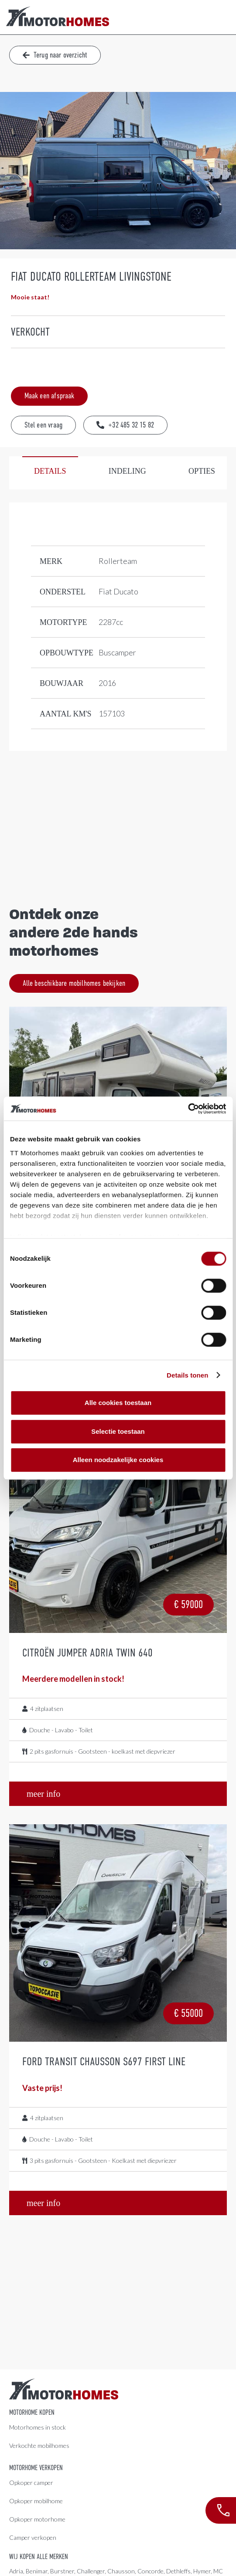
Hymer (202, 2571)
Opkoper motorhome (37, 2519)
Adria (16, 2571)
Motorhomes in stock (37, 2427)
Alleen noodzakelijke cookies (118, 1459)
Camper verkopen (32, 2537)
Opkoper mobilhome (36, 2501)
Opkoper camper (31, 2482)
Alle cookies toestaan (118, 1402)
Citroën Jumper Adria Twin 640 (87, 1652)
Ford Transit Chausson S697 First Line (103, 2061)
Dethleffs (178, 2571)
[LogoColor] (57, 17)
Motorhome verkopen (36, 2468)
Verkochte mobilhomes (39, 2445)
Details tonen (187, 1375)
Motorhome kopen (32, 2412)
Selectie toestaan (118, 1431)
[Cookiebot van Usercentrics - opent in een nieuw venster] (188, 1108)
